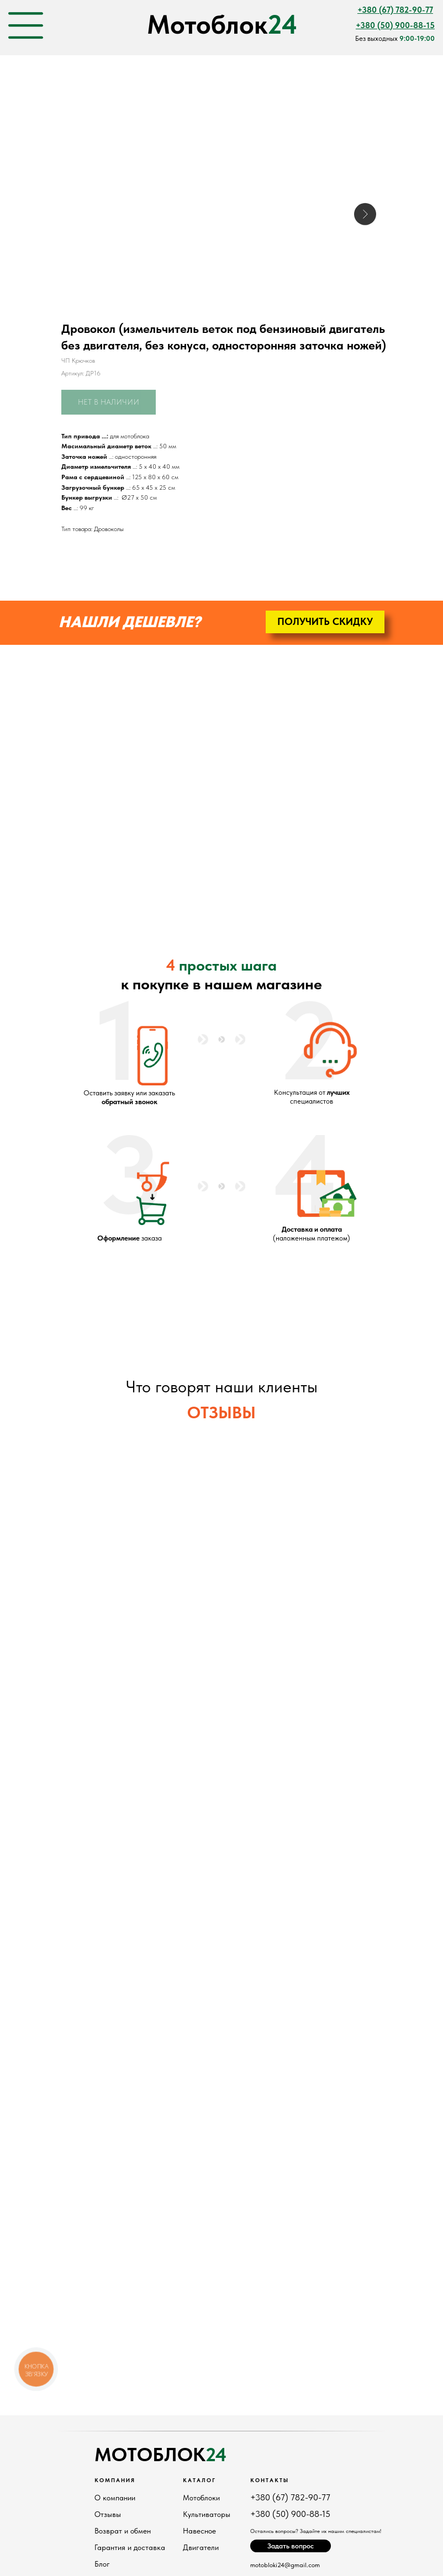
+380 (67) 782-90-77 (290, 2497)
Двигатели (201, 2547)
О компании (114, 2497)
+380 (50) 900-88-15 (290, 2514)
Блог (102, 2563)
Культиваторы (206, 2514)
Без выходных (395, 38)
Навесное (199, 2530)
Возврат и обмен (122, 2530)
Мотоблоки (201, 2497)
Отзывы (107, 2514)
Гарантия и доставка (129, 2547)
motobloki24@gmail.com (285, 2565)
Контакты (269, 2480)
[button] (325, 622)
